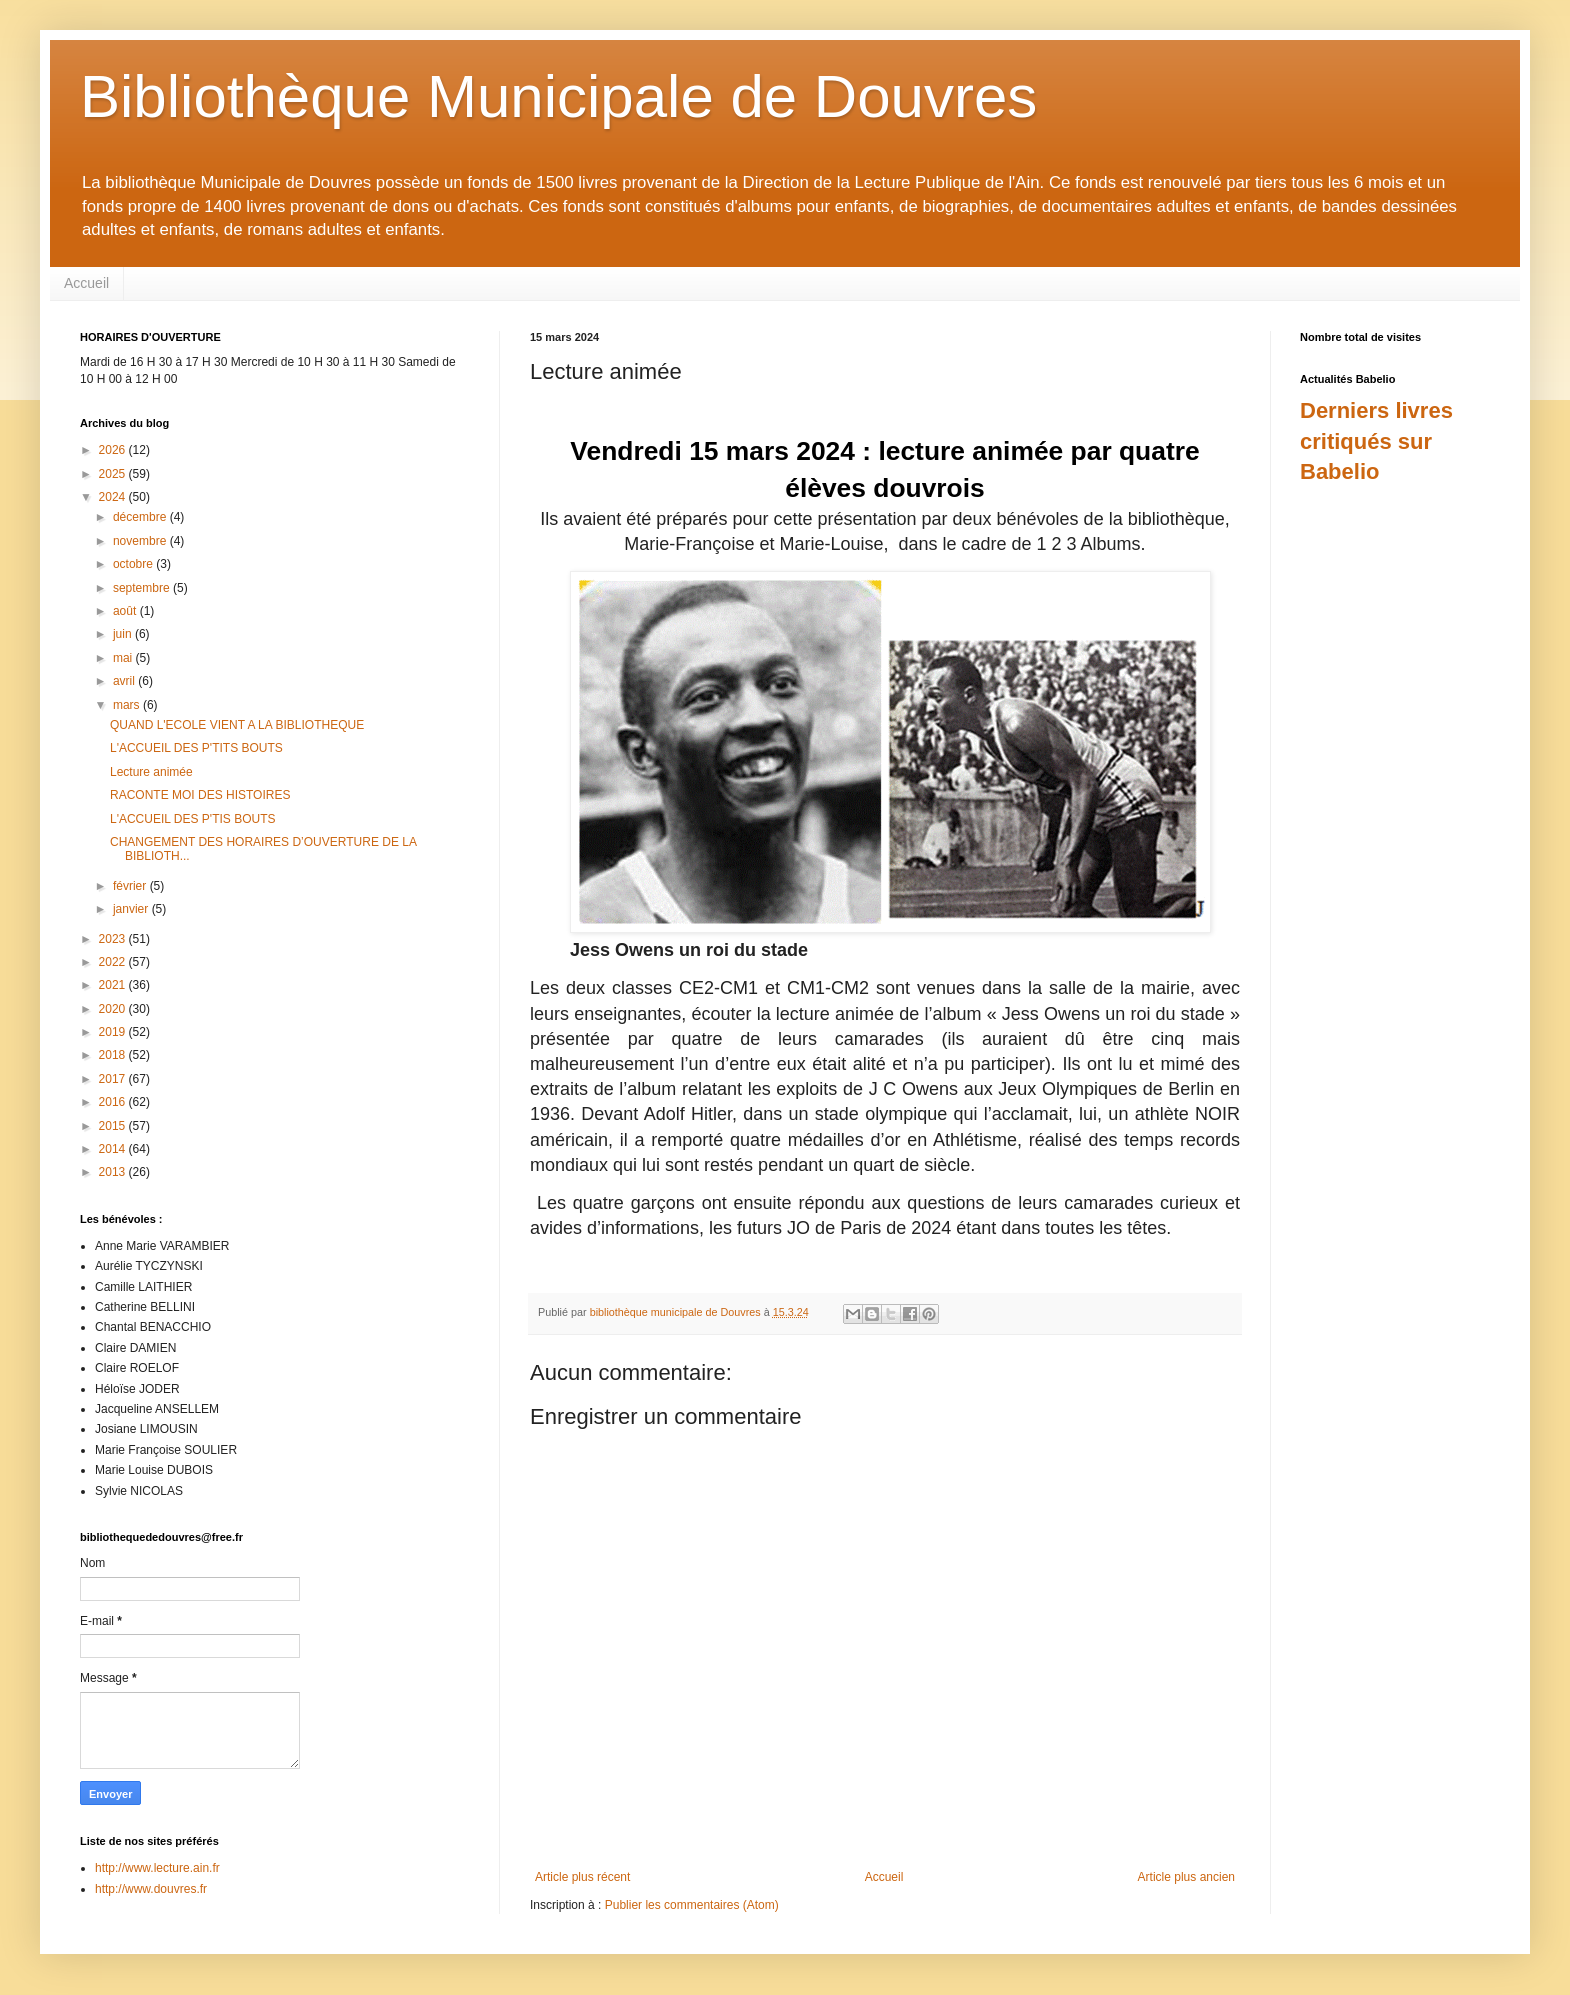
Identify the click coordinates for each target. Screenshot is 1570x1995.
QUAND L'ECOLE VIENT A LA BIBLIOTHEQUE (237, 725)
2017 (114, 1079)
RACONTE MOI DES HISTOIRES (200, 795)
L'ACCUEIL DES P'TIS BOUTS (193, 819)
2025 (114, 474)
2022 (114, 962)
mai (124, 658)
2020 (114, 1009)
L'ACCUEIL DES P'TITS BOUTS (196, 748)
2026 (114, 450)
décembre (141, 517)
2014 (114, 1149)
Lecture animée (151, 772)
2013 (114, 1172)
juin (124, 634)
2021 (114, 985)
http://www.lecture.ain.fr (157, 1868)
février (131, 886)
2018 (114, 1055)
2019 (114, 1032)
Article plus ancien (1186, 1877)
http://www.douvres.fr (151, 1889)
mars (128, 705)
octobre (134, 564)
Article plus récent (582, 1877)
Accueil (86, 283)
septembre (143, 588)
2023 (114, 939)
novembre (141, 541)
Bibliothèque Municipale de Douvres (558, 96)
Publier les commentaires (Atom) (692, 1905)
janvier (132, 909)
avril (125, 681)
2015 (114, 1126)
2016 (114, 1102)
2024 (114, 497)
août (126, 611)
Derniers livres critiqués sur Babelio (1376, 441)
